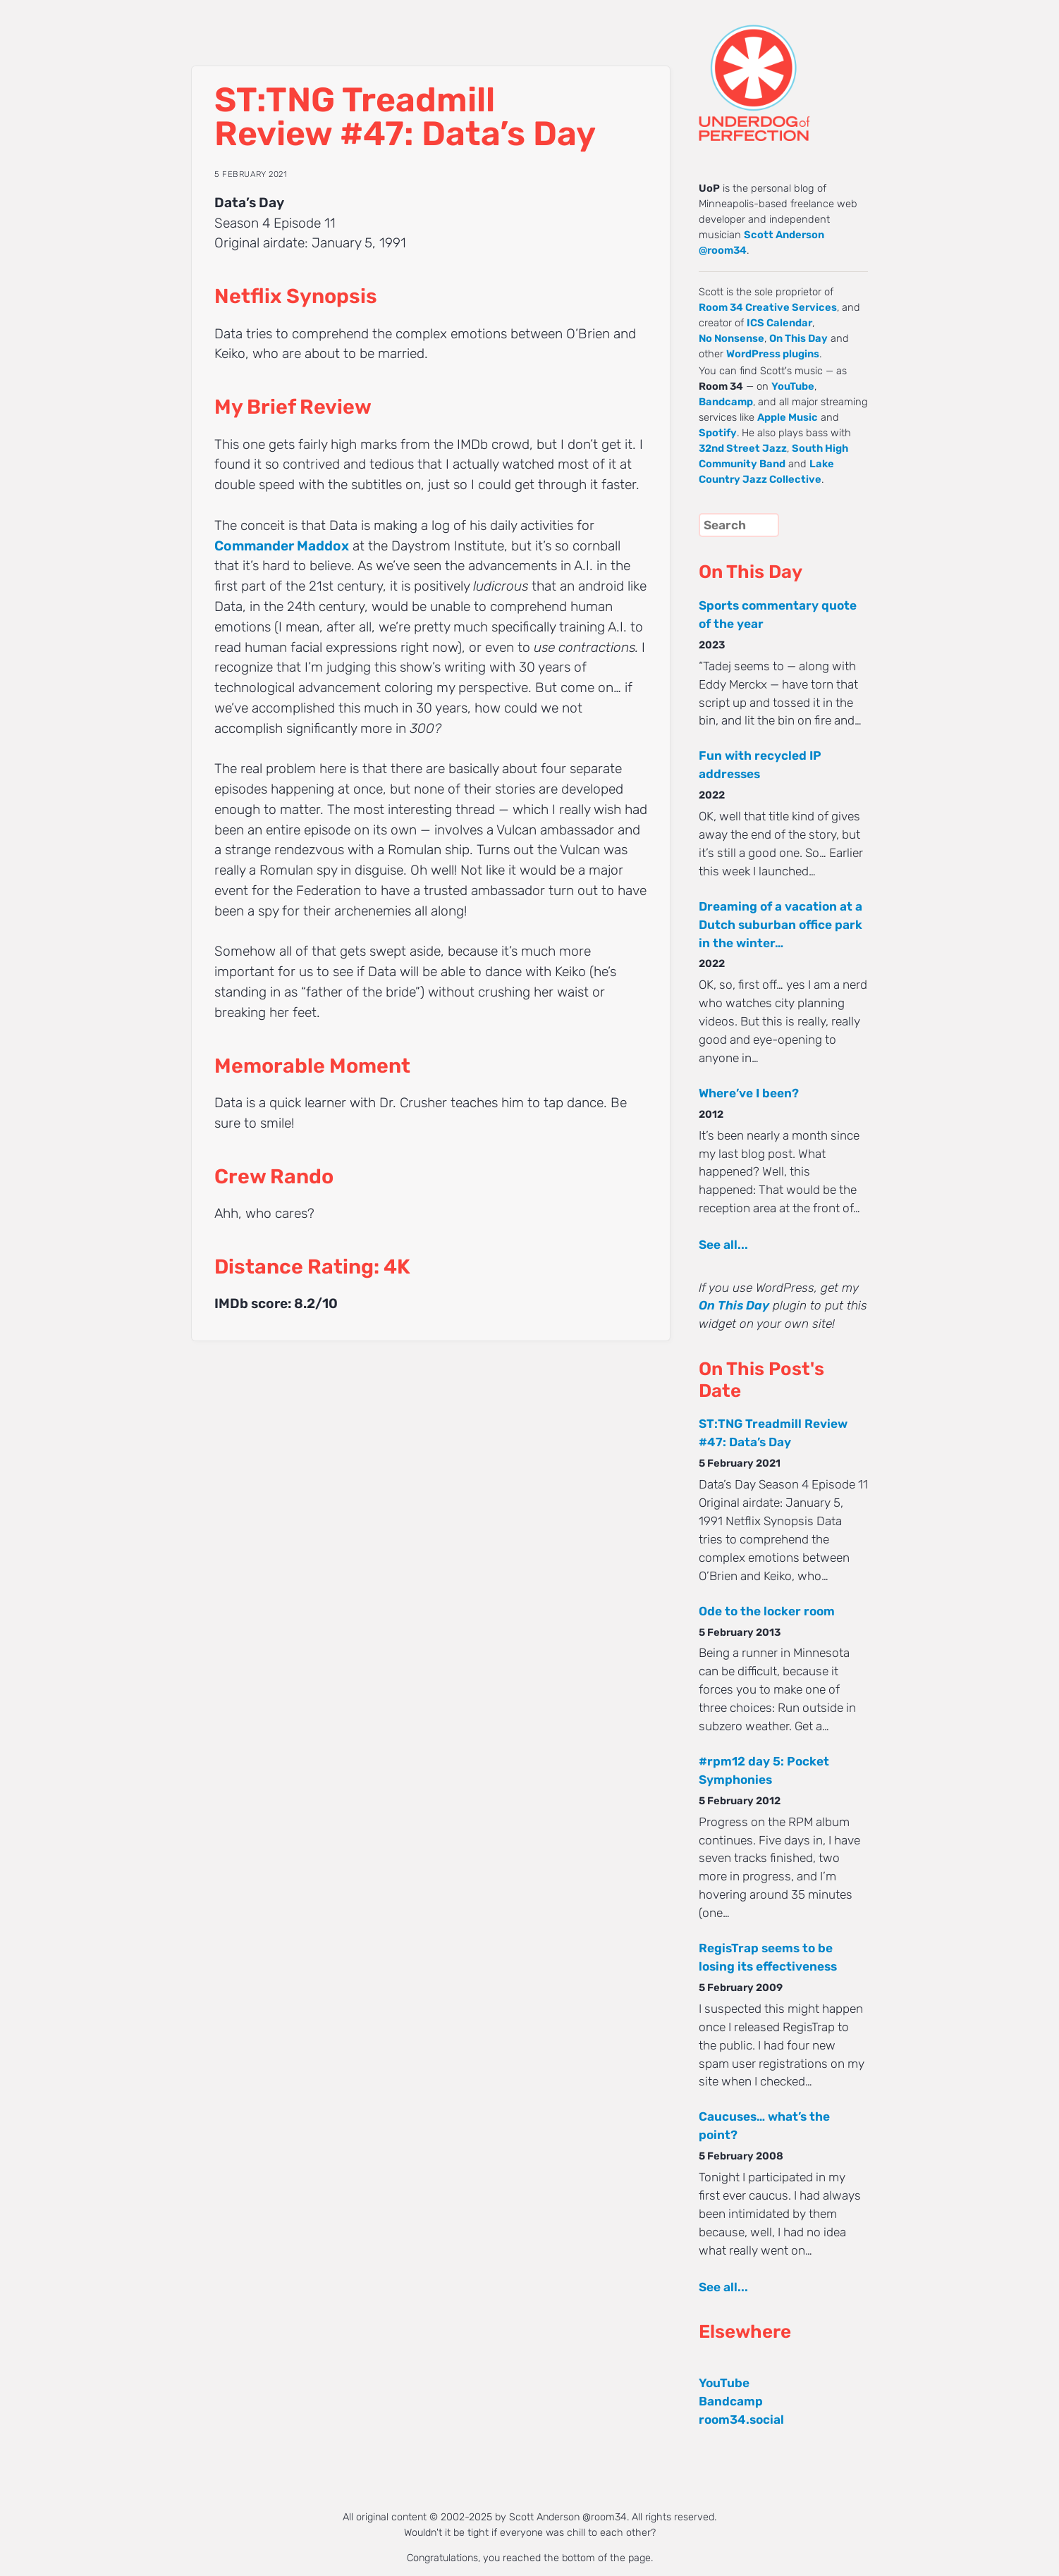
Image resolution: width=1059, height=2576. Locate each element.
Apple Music (787, 417)
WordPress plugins (772, 353)
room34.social (741, 2419)
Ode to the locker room (767, 1611)
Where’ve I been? (749, 1093)
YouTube (792, 386)
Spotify (718, 432)
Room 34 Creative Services (768, 307)
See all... (723, 1245)
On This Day (798, 338)
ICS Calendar (779, 322)
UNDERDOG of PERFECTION (780, 70)
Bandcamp (726, 401)
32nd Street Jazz (743, 448)
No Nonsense (731, 338)
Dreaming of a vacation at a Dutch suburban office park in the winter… (780, 924)
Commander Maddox (281, 546)
